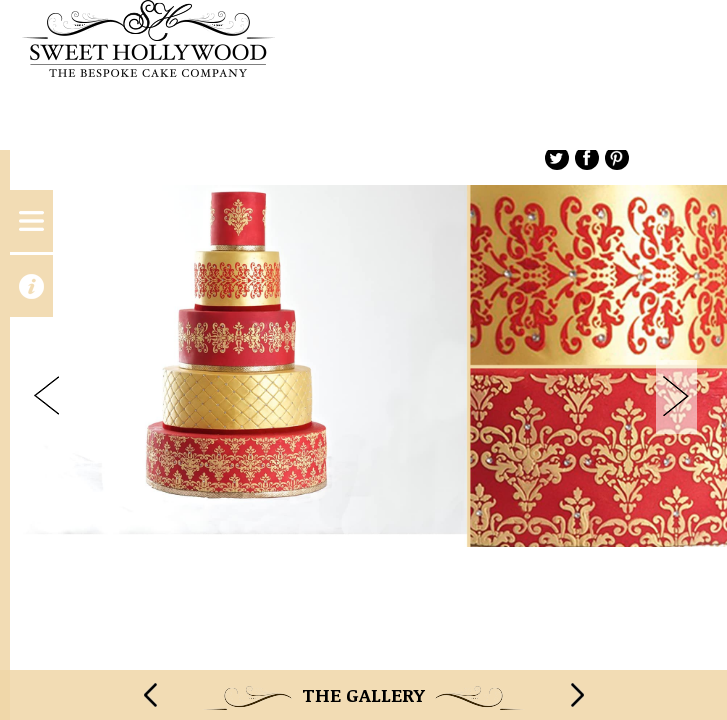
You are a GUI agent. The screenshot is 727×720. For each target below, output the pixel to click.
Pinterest (617, 158)
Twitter (557, 158)
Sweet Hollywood (363, 75)
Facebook (587, 158)
